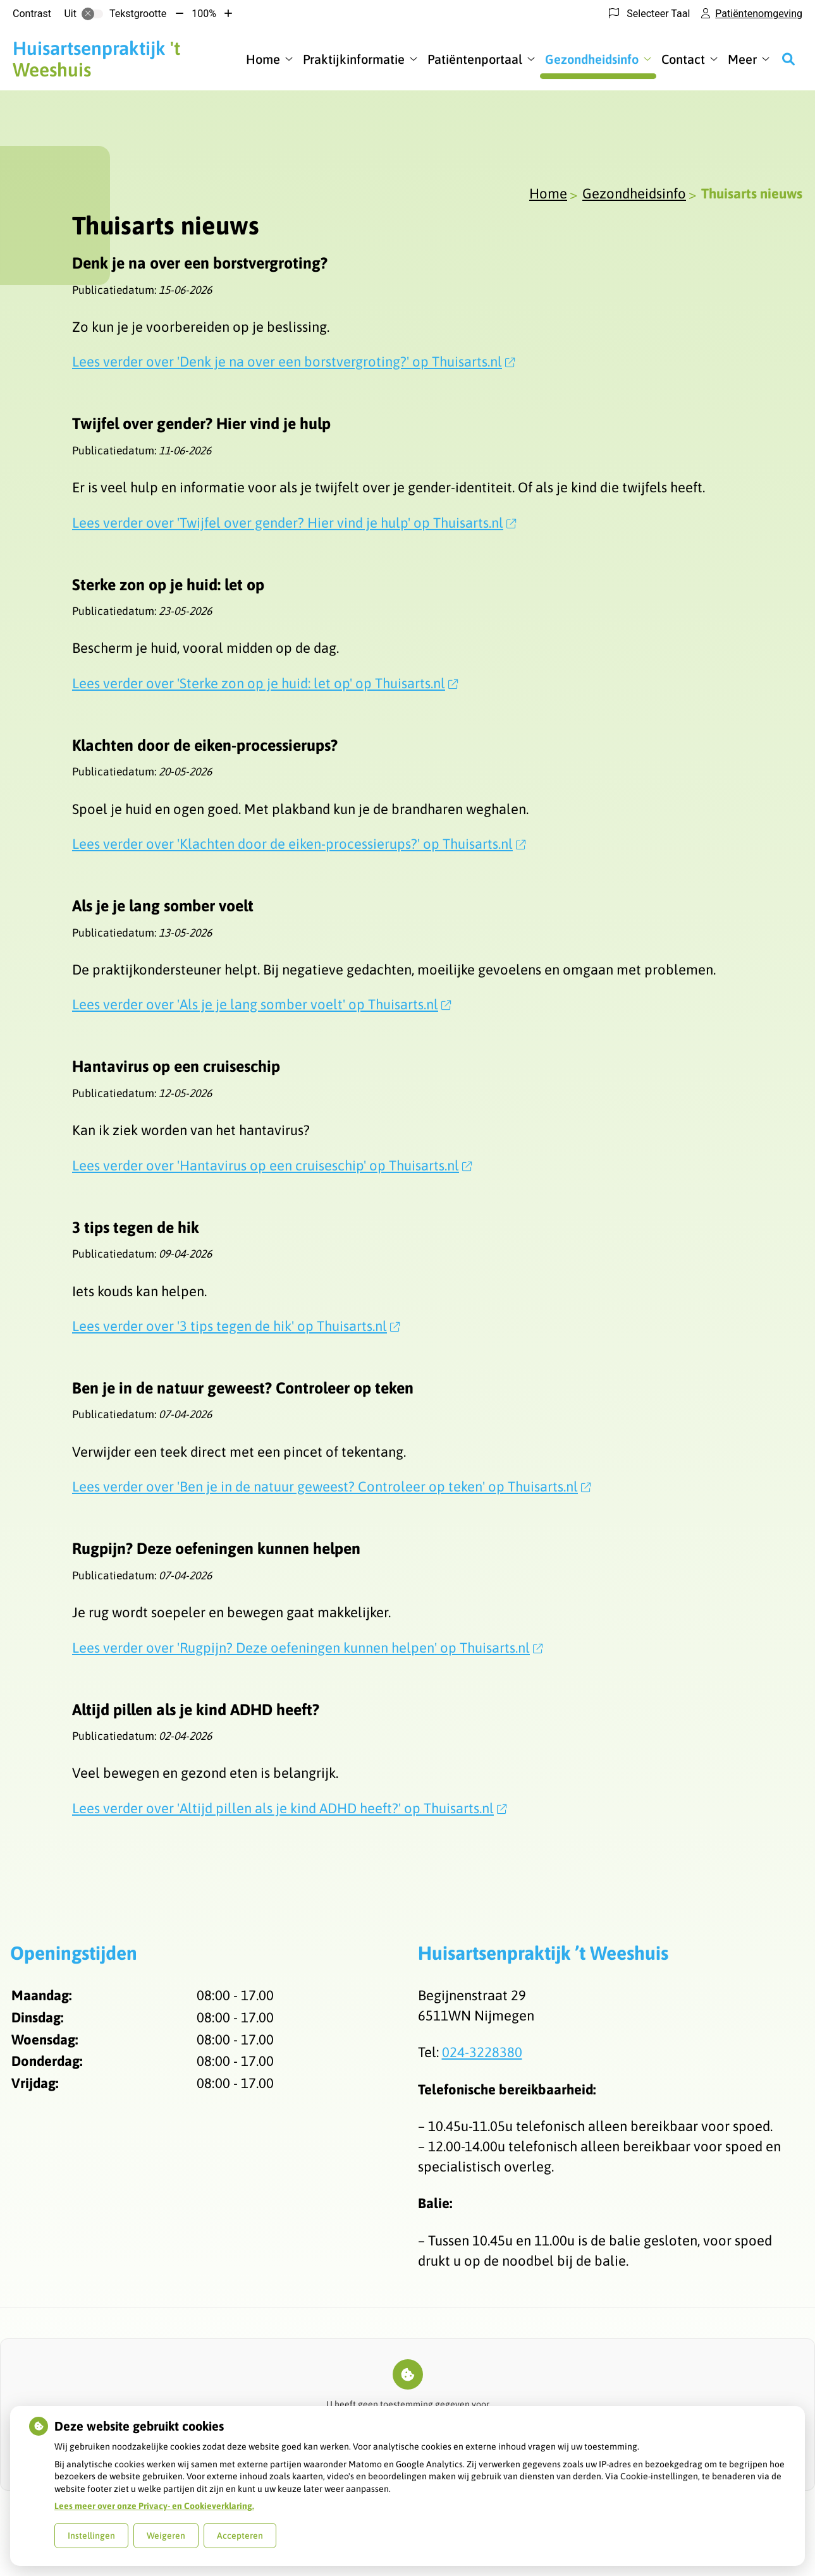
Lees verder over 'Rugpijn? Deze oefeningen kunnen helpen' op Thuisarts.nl (307, 1647)
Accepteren (240, 2535)
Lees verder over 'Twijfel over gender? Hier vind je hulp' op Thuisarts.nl (294, 522)
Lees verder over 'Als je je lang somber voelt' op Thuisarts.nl (261, 1004)
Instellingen (91, 2535)
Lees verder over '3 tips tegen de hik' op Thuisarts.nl (236, 1326)
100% (204, 14)
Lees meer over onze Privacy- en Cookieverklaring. (154, 2506)
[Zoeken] (788, 59)
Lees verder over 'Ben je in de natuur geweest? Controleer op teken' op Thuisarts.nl (331, 1486)
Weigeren (166, 2535)
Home (263, 59)
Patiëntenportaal (474, 59)
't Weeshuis (96, 58)
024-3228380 (482, 2052)
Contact (683, 59)
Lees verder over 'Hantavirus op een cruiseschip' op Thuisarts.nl (272, 1165)
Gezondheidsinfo (592, 59)
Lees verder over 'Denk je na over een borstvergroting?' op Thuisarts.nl (293, 361)
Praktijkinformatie (354, 59)
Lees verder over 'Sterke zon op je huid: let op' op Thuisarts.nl (265, 683)
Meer (742, 59)
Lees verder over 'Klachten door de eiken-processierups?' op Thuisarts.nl (298, 843)
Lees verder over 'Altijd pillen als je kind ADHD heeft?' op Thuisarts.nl (289, 1808)
